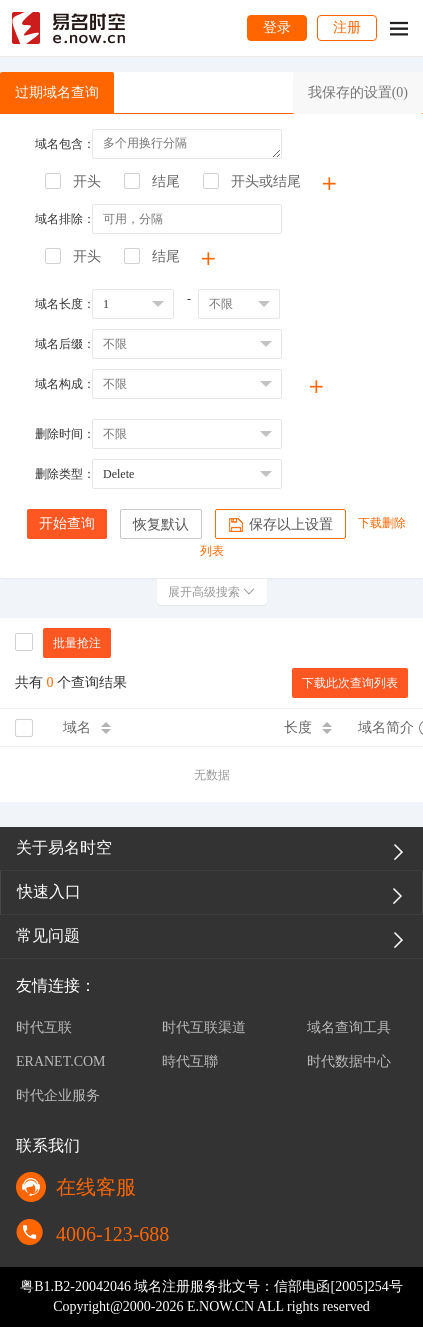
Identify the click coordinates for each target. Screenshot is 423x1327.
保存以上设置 (280, 525)
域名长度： (65, 304)
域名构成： (65, 384)
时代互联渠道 (204, 1027)
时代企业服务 (58, 1095)
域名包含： (65, 144)
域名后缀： (65, 344)
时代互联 (44, 1027)
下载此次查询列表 (350, 683)
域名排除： (65, 219)
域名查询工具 (349, 1027)
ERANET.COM (61, 1061)
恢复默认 (161, 524)
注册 (347, 27)
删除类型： (65, 474)
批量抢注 (77, 643)
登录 (277, 27)
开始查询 (67, 523)
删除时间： (65, 434)
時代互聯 (190, 1061)
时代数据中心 (349, 1061)
